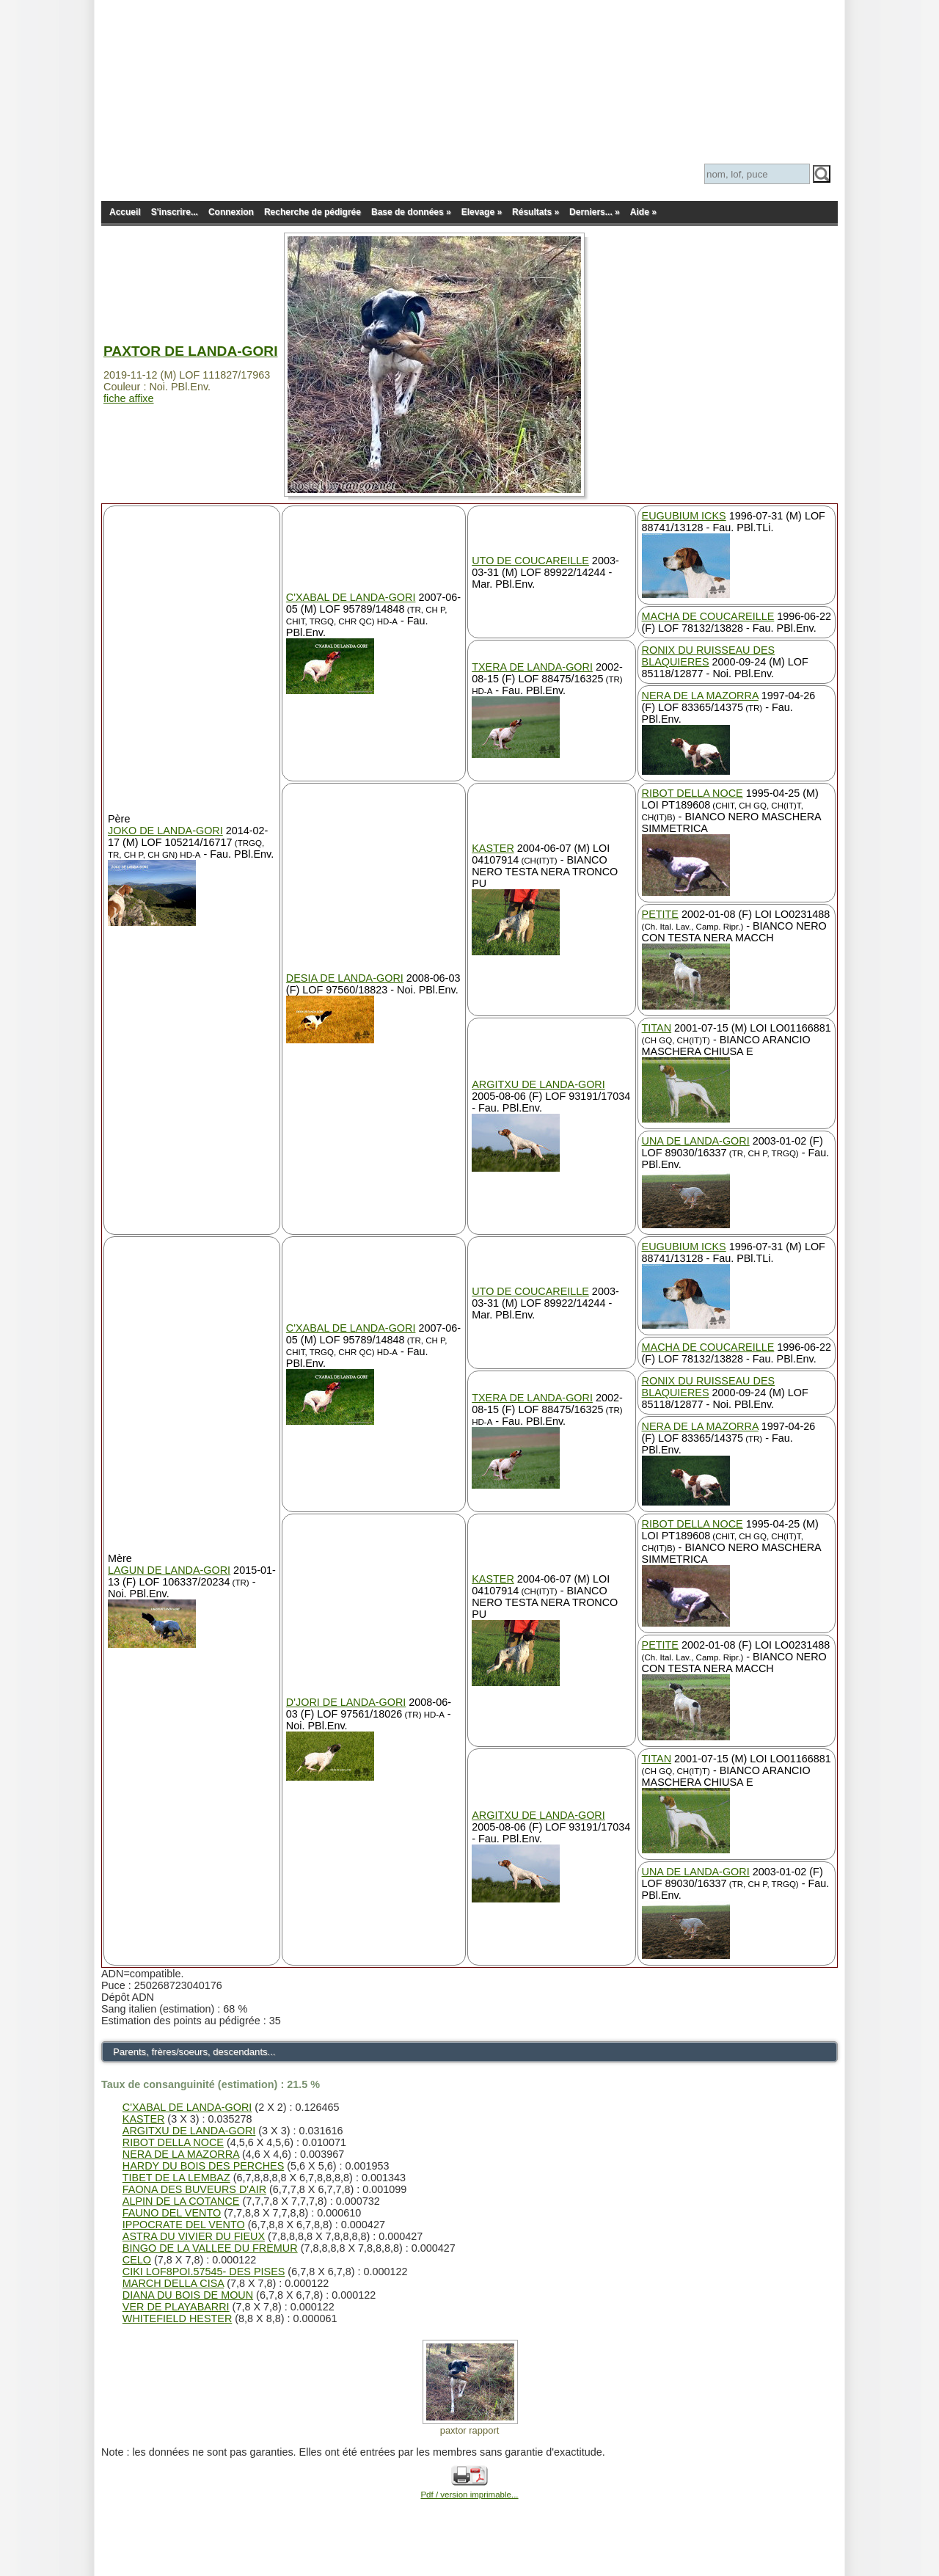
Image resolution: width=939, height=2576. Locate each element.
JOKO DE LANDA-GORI (165, 830)
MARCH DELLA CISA (173, 2284)
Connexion (231, 212)
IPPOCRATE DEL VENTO (184, 2225)
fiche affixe (128, 398)
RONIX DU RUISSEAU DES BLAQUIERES (708, 656)
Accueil (125, 212)
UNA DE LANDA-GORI (696, 1141)
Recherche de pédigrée (312, 212)
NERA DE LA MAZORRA (700, 695)
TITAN (657, 1028)
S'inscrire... (174, 212)
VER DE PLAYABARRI (176, 2307)
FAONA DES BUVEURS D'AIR (194, 2190)
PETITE (660, 914)
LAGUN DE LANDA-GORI (169, 1570)
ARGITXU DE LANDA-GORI (538, 1084)
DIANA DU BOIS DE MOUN (188, 2296)
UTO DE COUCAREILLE (530, 560)
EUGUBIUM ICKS (684, 516)
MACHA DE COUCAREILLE (708, 616)
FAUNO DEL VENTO (172, 2213)
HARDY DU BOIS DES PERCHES (203, 2166)
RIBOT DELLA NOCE (692, 793)
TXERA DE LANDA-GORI (532, 667)
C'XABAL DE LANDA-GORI (351, 597)
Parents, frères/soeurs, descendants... (202, 2052)
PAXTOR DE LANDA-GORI (190, 351)
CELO (137, 2260)
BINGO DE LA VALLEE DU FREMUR (210, 2249)
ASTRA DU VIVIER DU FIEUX (194, 2237)
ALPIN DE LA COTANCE (181, 2202)
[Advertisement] (469, 33)
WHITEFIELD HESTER (178, 2319)
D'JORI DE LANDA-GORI (346, 1702)
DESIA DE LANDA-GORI (344, 978)
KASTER (493, 848)
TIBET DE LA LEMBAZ (176, 2178)
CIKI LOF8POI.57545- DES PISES (204, 2272)
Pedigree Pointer (248, 88)
